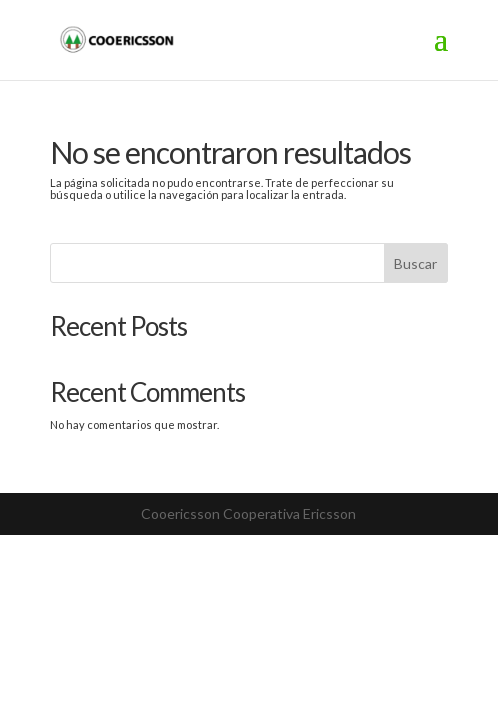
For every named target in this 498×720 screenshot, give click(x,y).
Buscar (415, 263)
